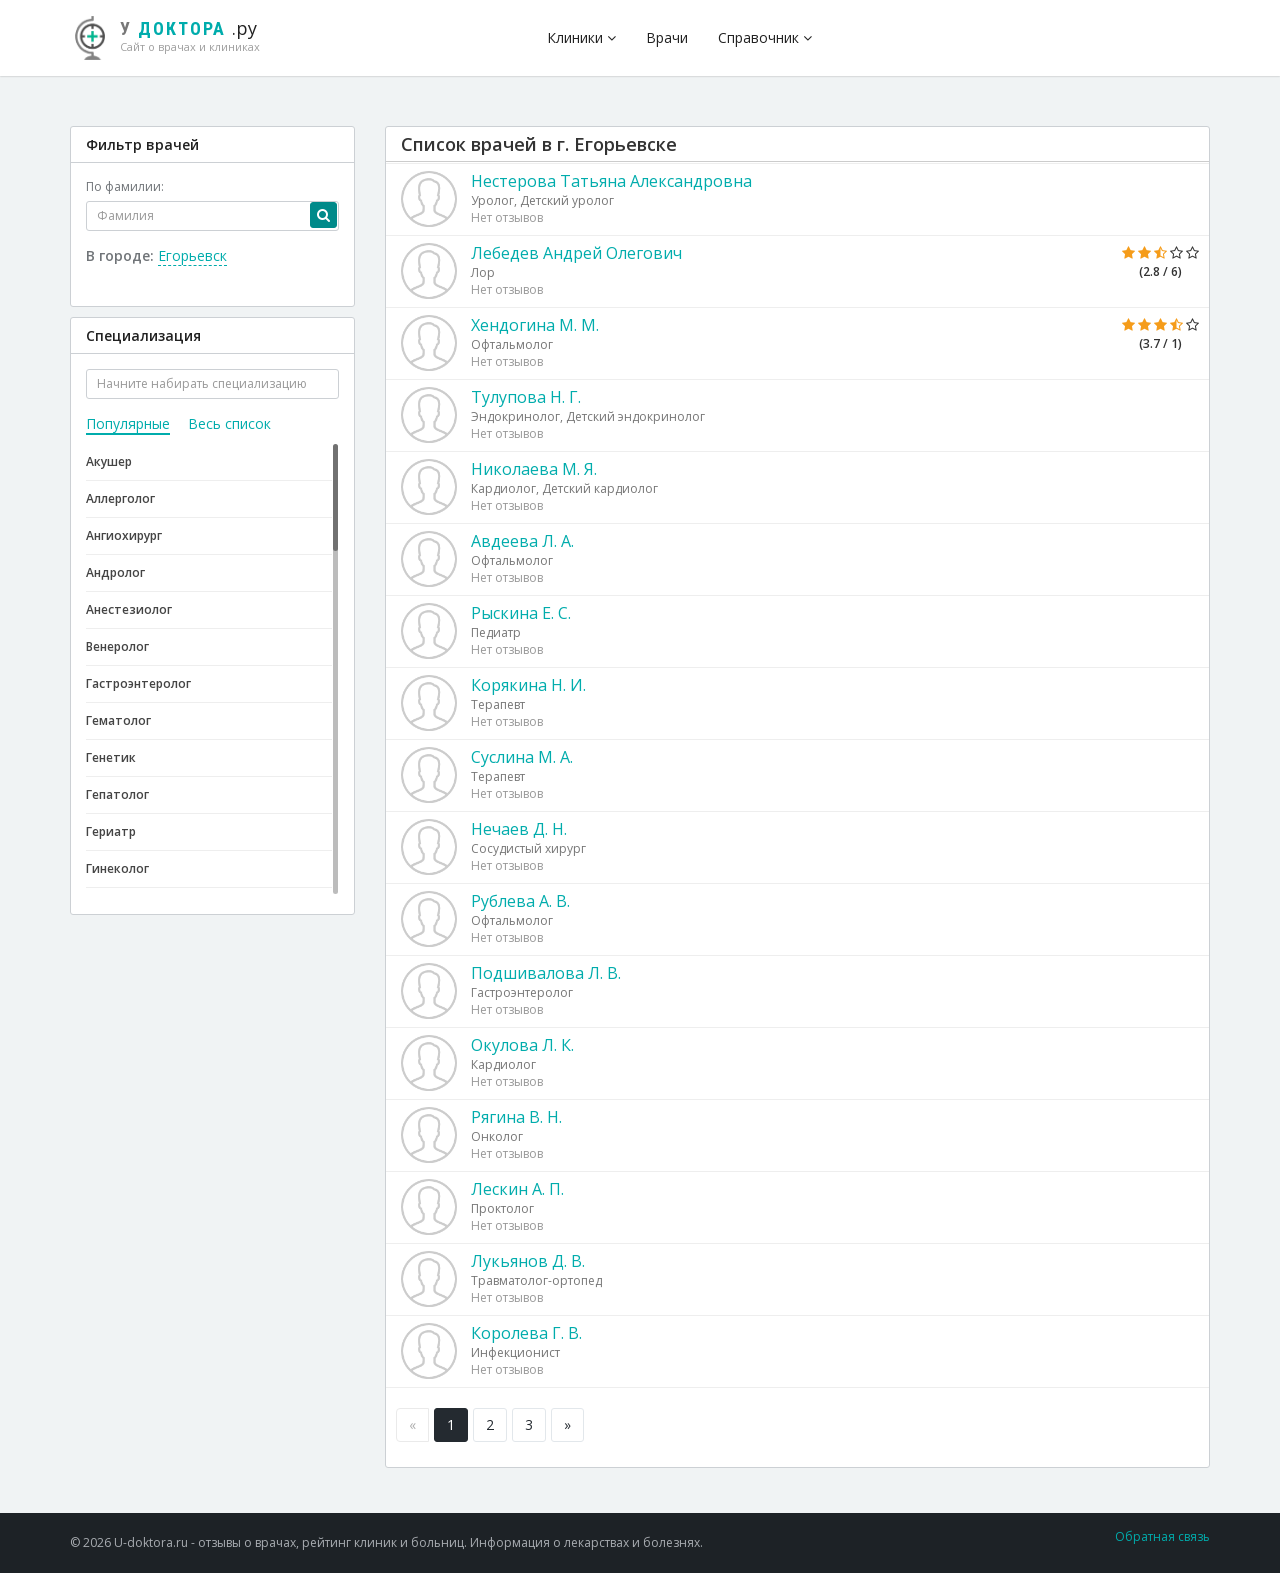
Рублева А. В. (520, 901)
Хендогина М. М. (535, 325)
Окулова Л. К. (522, 1045)
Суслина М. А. (522, 757)
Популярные (128, 423)
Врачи (667, 37)
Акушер (109, 461)
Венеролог (117, 646)
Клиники (581, 37)
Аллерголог (120, 498)
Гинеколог (117, 868)
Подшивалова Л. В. (546, 973)
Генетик (111, 757)
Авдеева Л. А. (522, 541)
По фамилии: (125, 186)
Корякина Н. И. (528, 685)
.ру (175, 35)
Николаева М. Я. (534, 469)
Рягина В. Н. (516, 1117)
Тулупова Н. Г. (526, 397)
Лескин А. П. (517, 1189)
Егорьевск (192, 255)
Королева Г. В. (526, 1333)
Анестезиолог (129, 609)
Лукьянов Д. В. (528, 1261)
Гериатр (111, 831)
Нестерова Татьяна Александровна (611, 181)
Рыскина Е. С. (521, 613)
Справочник (765, 37)
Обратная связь (1162, 1536)
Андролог (115, 572)
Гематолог (118, 720)
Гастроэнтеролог (138, 683)
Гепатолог (117, 794)
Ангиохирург (124, 535)
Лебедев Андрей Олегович (576, 253)
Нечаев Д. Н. (519, 829)
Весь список (229, 423)
